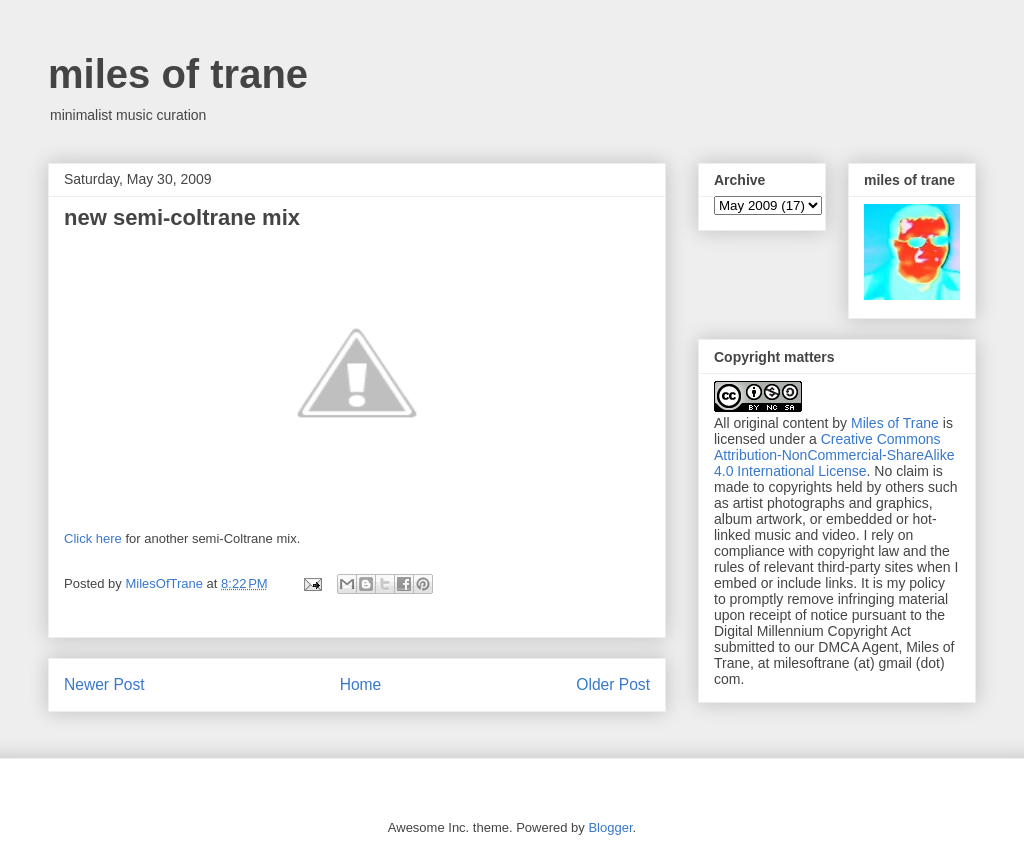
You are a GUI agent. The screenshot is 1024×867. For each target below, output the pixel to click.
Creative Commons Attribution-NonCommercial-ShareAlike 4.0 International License (834, 455)
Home (361, 684)
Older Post (613, 684)
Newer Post (104, 684)
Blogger (610, 827)
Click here (93, 538)
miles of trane (178, 74)
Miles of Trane (895, 423)
